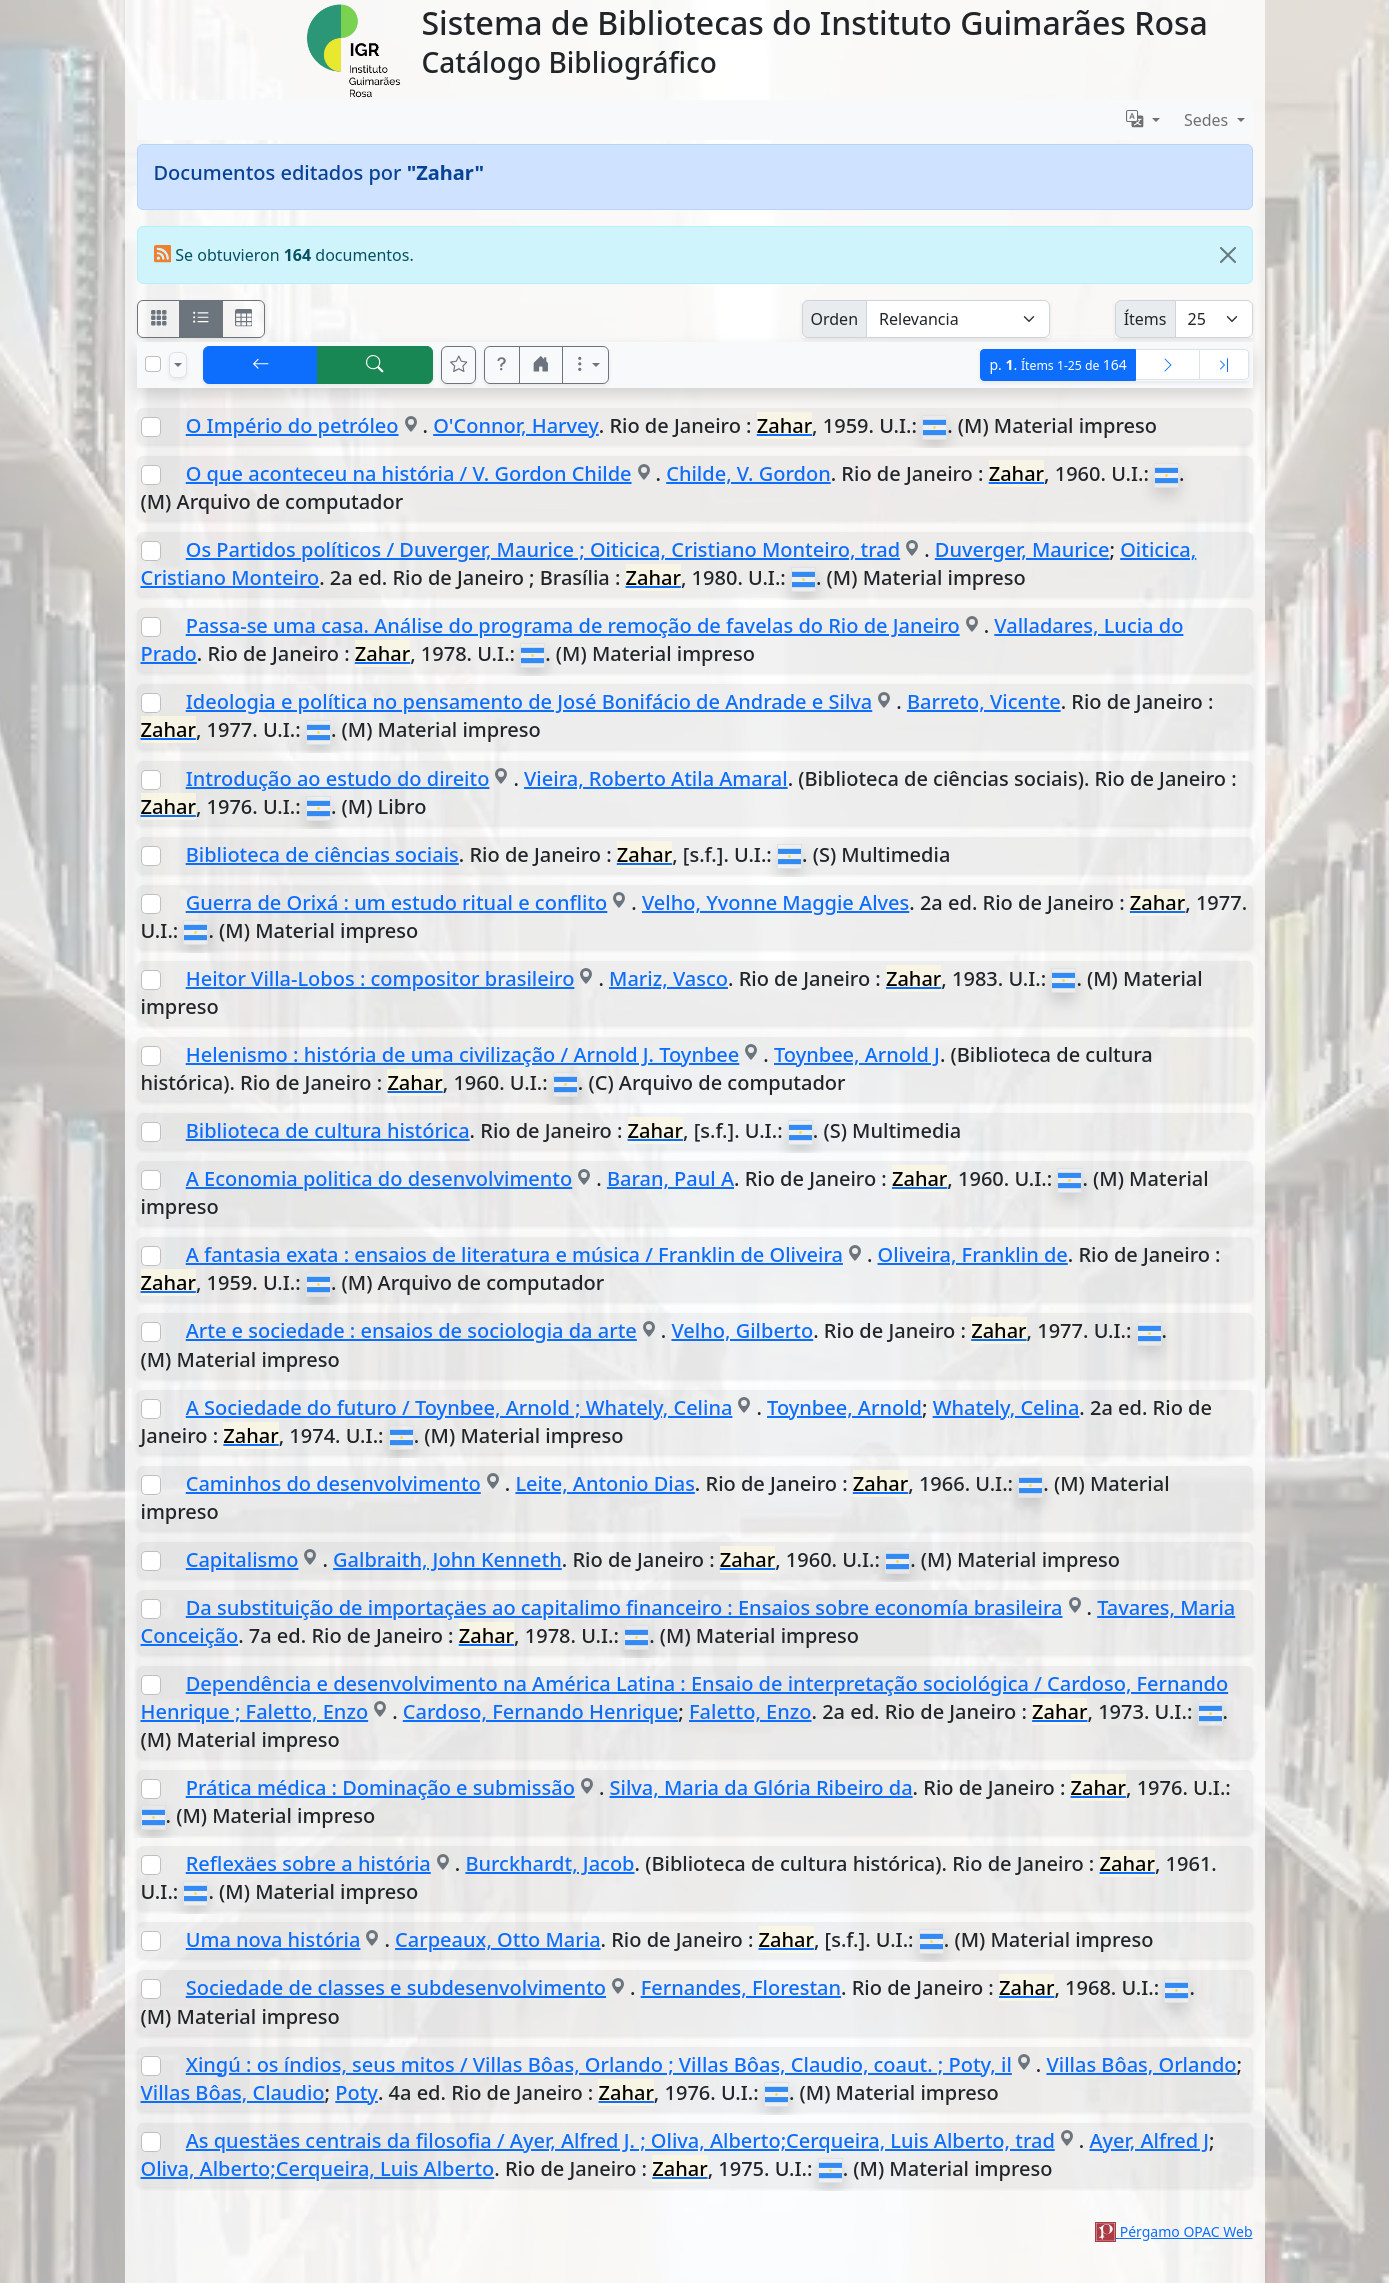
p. (1057, 364)
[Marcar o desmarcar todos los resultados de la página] (153, 364)
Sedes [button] (1208, 120)
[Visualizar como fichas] (159, 319)
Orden (835, 319)
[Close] (1228, 255)
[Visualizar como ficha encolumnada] (201, 319)
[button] (502, 365)
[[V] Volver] (261, 365)
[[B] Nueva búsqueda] (375, 365)
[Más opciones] (586, 365)
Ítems (1145, 319)
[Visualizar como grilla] (244, 319)
